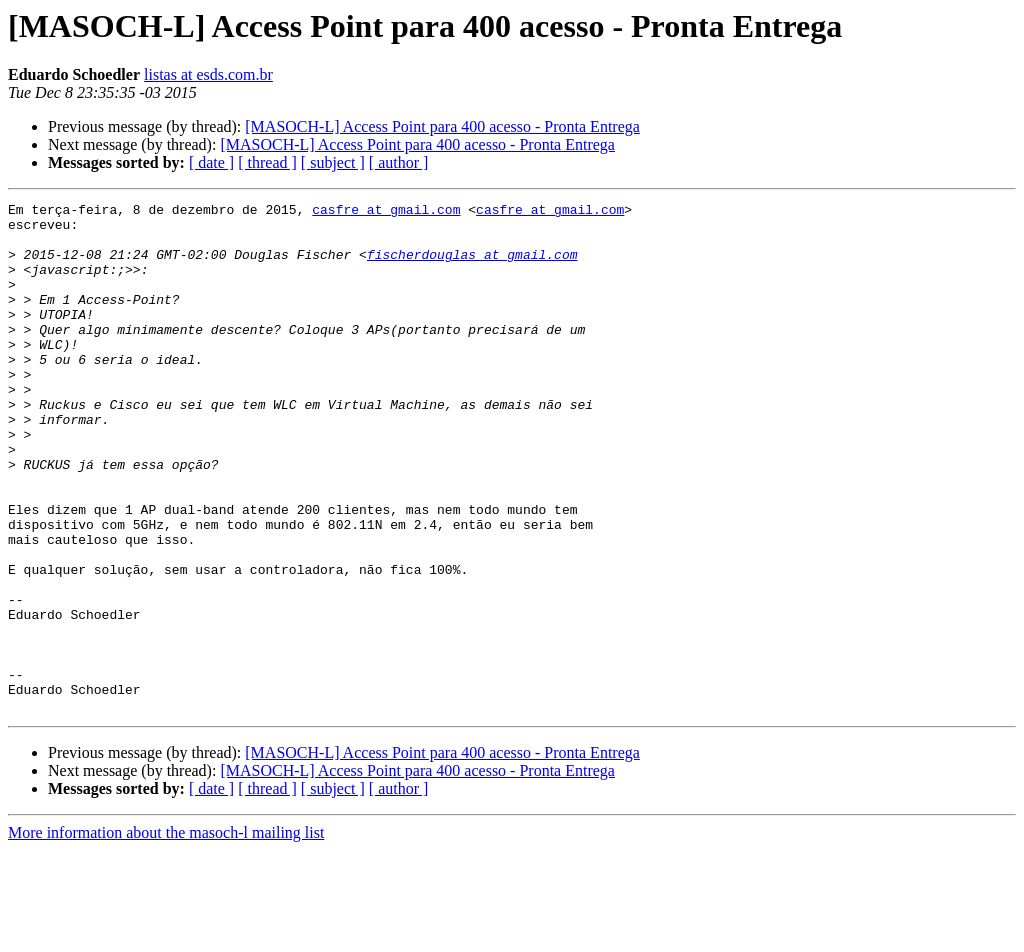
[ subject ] (333, 162)
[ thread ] (267, 162)
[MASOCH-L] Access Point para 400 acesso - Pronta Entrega (442, 126)
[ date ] (211, 162)
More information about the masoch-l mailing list (166, 934)
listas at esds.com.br (208, 74)
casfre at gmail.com (386, 212)
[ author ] (399, 162)
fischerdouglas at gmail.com (472, 266)
